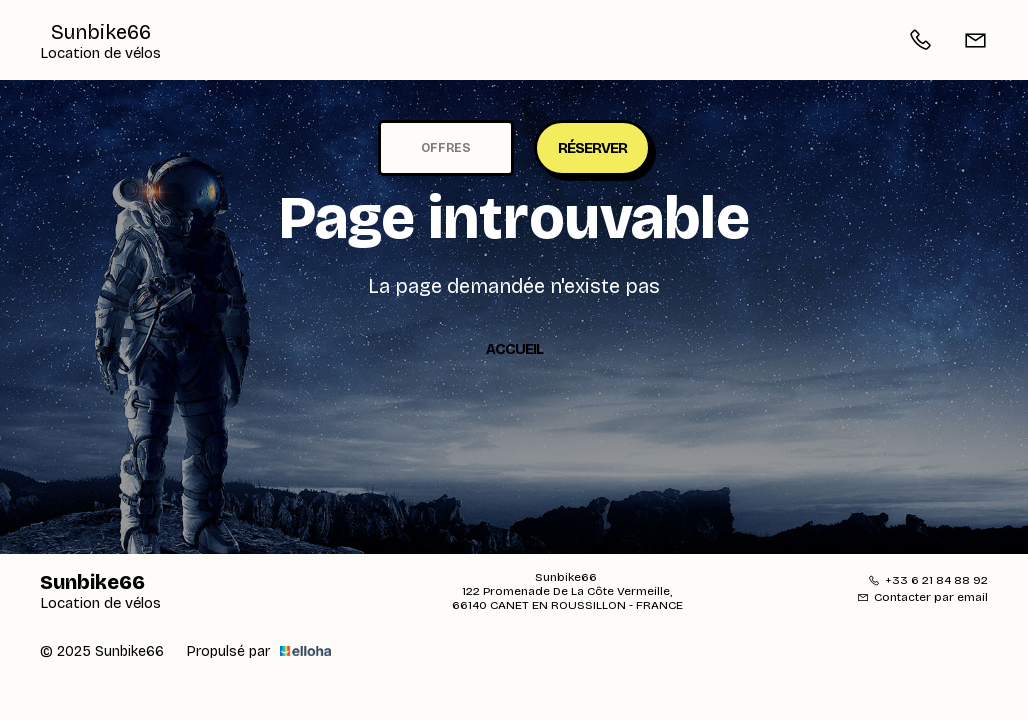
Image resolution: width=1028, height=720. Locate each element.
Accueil (514, 349)
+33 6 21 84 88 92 (928, 580)
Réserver (592, 148)
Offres (446, 148)
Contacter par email (922, 597)
